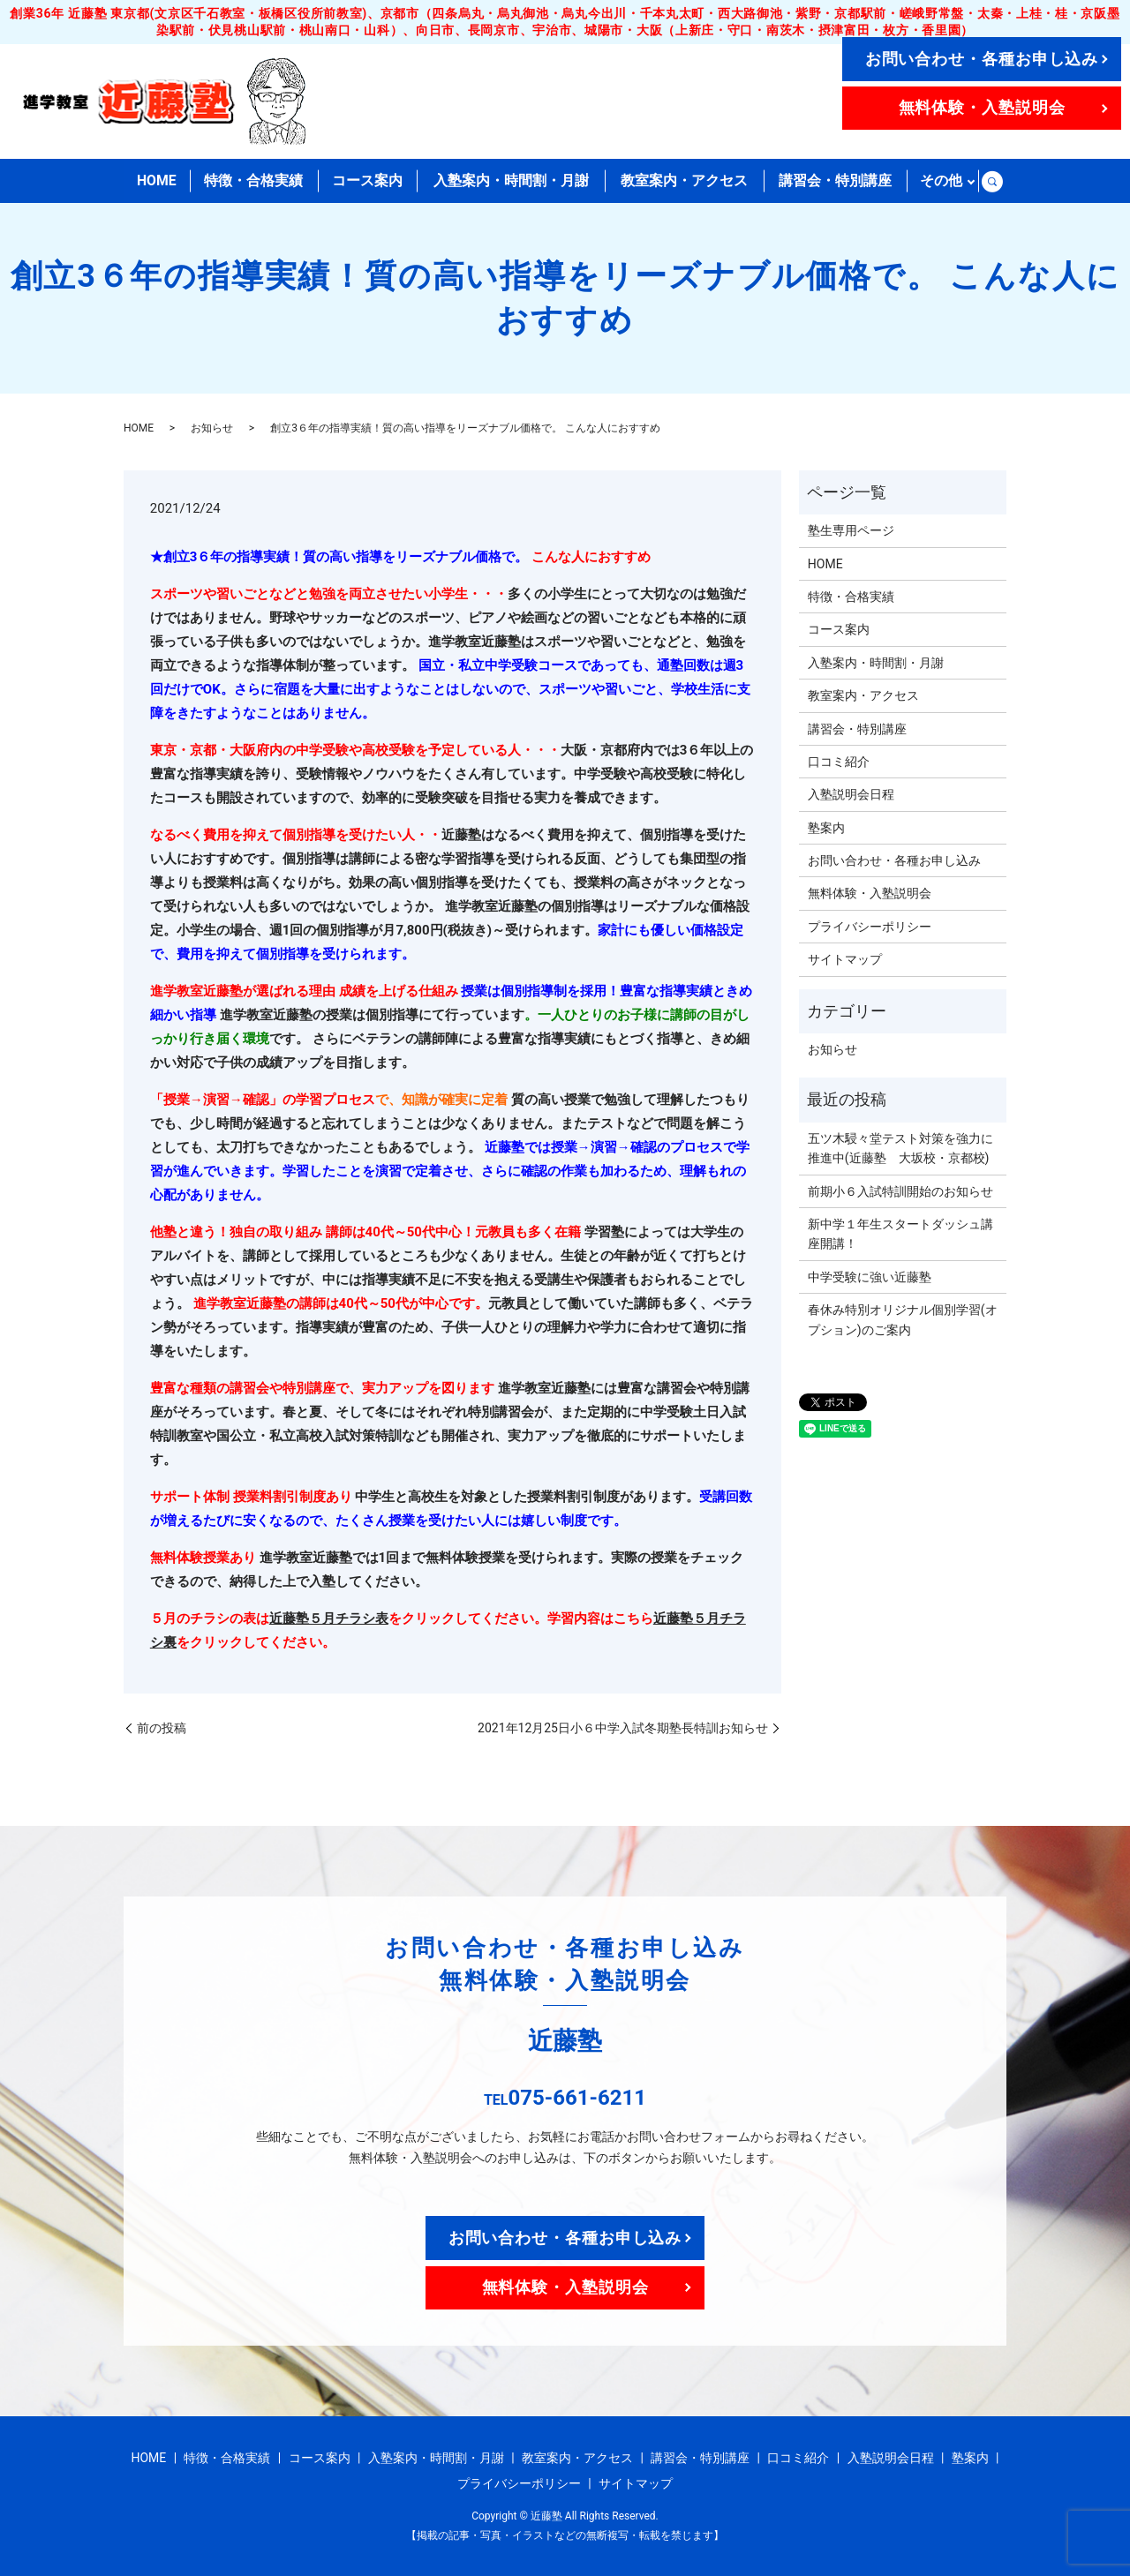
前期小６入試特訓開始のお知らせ (900, 1191)
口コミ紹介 (839, 762)
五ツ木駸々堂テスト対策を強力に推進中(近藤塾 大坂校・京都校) (900, 1148)
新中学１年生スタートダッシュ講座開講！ (900, 1233)
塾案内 (826, 828)
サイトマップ (845, 959)
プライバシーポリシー (869, 927)
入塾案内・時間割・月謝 (511, 180)
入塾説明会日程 (851, 794)
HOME (157, 180)
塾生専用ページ (851, 530)
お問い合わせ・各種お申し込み (982, 58)
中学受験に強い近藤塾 (869, 1277)
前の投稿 (161, 1728)
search (991, 181)
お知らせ (212, 428)
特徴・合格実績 (254, 180)
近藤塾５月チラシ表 (328, 1618)
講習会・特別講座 (835, 180)
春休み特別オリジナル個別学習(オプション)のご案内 (903, 1319)
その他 (941, 180)
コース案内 (367, 180)
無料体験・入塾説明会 (982, 107)
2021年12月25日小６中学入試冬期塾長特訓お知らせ (623, 1728)
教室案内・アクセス (684, 180)
